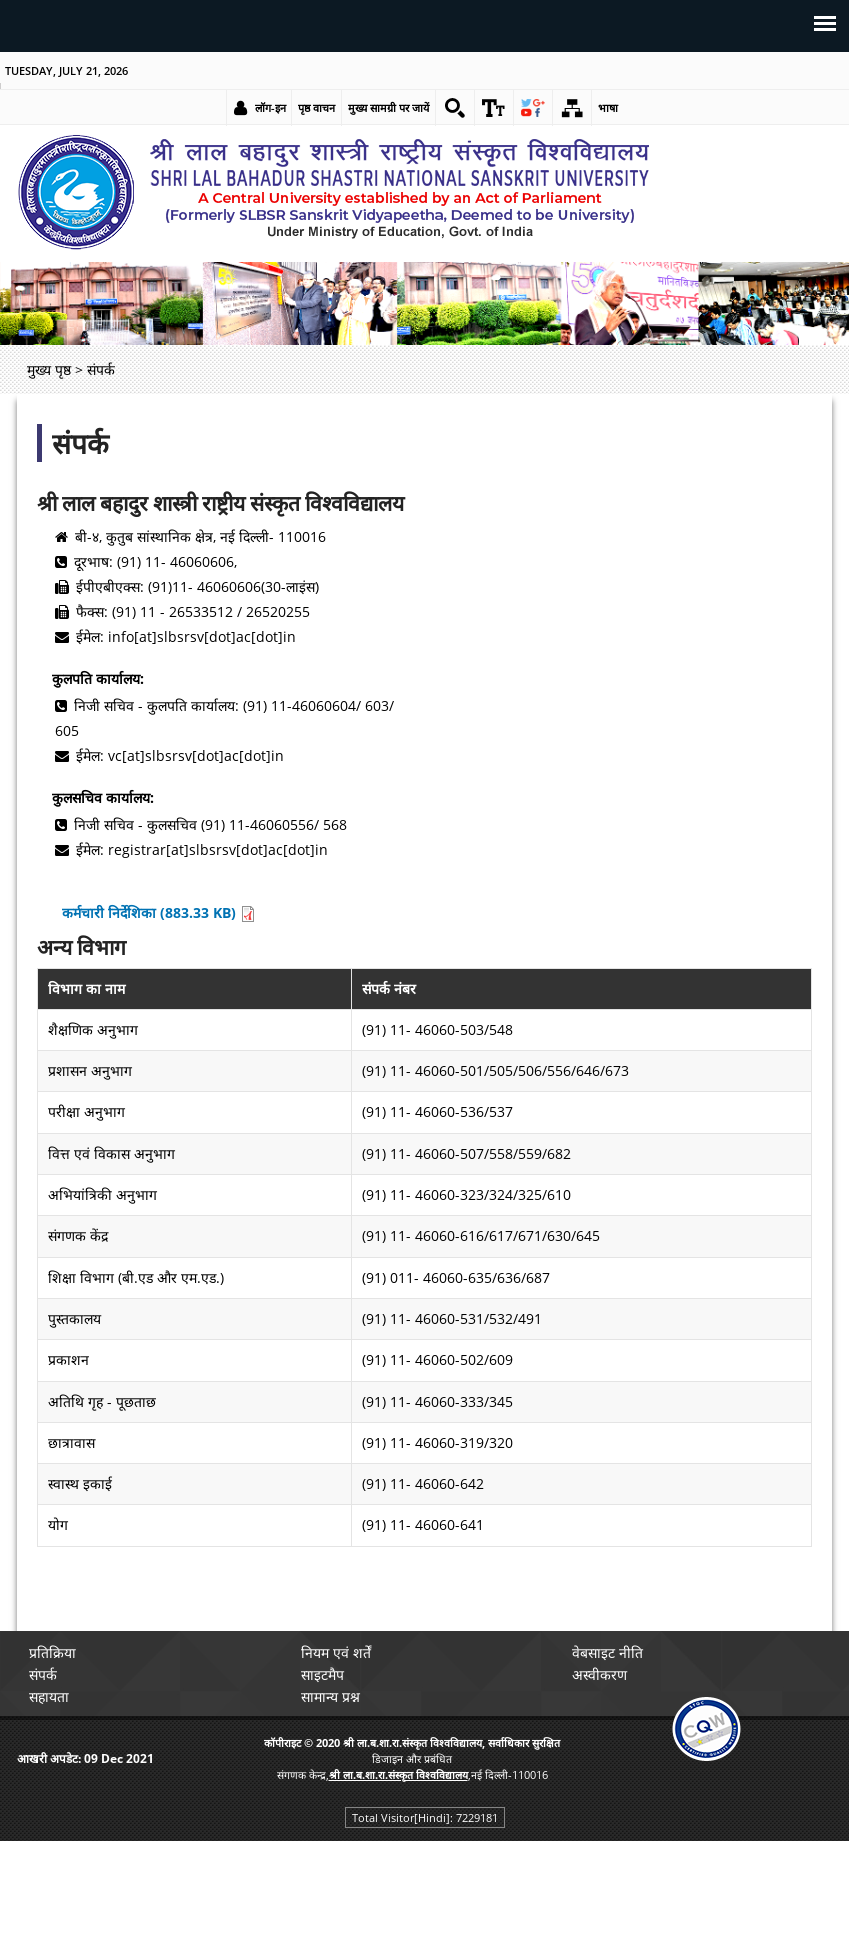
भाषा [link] (608, 107)
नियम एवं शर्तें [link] (336, 1652)
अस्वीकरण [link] (599, 1674)
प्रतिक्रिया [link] (52, 1652)
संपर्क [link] (43, 1674)
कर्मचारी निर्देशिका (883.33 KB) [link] (159, 912)
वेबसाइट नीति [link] (607, 1652)
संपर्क (80, 443)
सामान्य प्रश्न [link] (330, 1696)
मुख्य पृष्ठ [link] (49, 369)
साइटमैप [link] (322, 1674)
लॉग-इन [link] (270, 107)
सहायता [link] (49, 1696)
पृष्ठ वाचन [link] (316, 107)
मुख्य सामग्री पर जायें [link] (388, 107)
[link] (455, 108)
